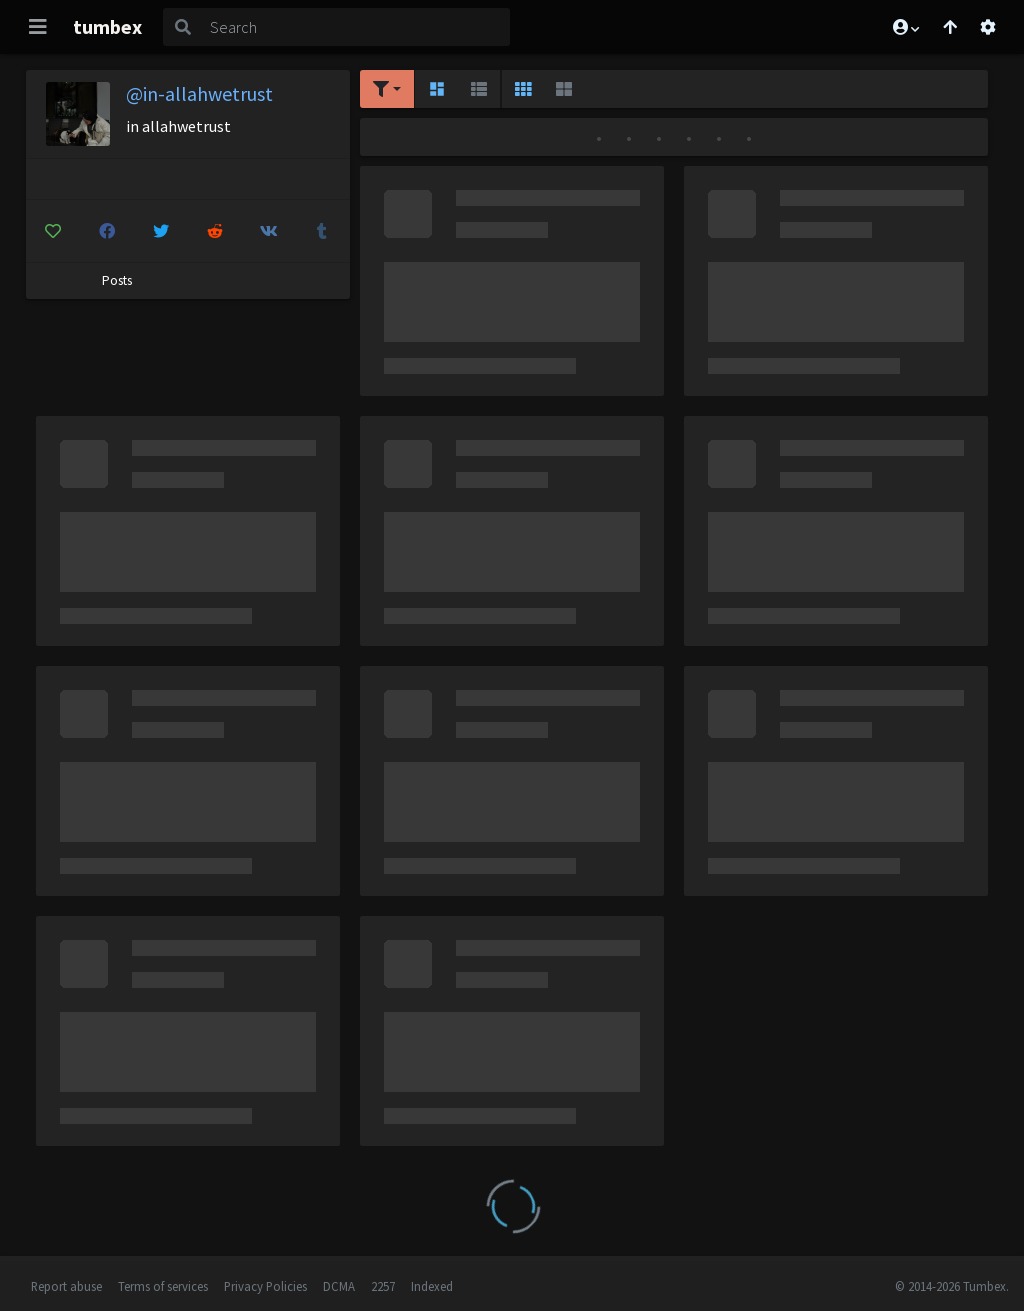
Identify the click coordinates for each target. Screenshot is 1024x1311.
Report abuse (66, 1286)
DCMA (339, 1286)
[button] (905, 27)
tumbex (107, 26)
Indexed (432, 1286)
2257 (383, 1286)
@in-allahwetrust (199, 93)
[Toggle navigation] (38, 27)
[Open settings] (988, 27)
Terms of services (163, 1286)
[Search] (356, 27)
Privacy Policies (265, 1286)
